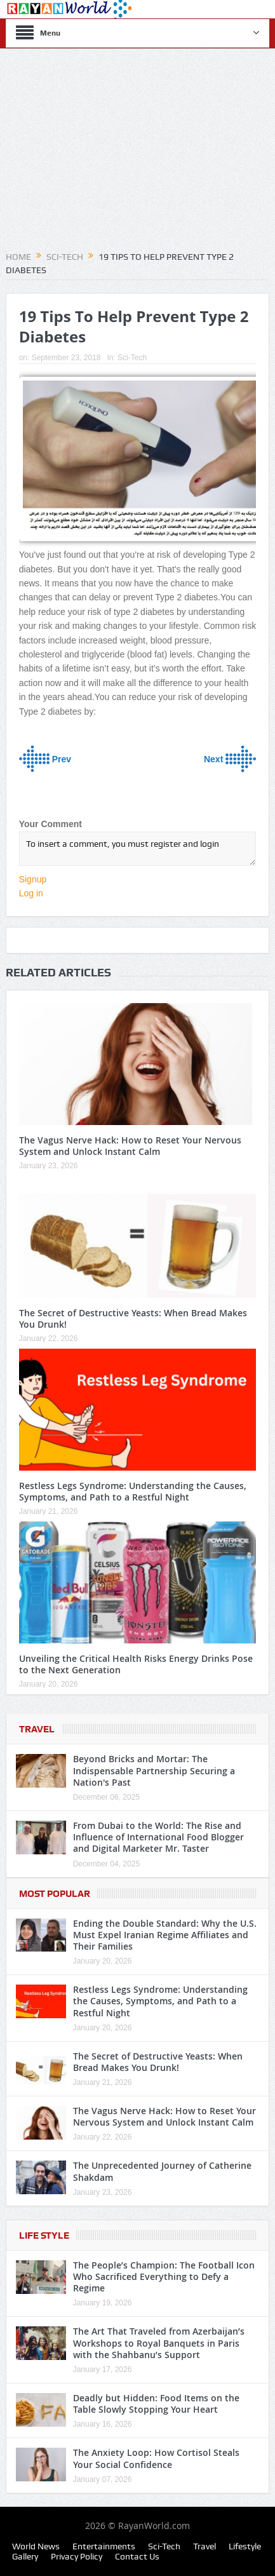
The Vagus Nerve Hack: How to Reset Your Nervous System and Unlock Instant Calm (130, 1145)
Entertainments (103, 2546)
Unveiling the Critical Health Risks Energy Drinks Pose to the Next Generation (136, 1664)
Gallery (25, 2556)
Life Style (44, 2235)
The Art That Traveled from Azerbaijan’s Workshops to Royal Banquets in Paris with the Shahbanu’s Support (159, 2342)
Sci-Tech (132, 357)
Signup (33, 879)
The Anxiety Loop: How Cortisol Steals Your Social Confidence (156, 2458)
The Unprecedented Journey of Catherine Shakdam (162, 2171)
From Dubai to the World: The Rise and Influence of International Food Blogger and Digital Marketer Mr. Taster (158, 1836)
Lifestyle (245, 2546)
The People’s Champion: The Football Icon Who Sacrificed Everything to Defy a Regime (164, 2276)
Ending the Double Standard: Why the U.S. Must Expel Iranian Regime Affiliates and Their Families (165, 1934)
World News (36, 2546)
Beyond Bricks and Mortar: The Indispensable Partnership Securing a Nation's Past (154, 1770)
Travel (37, 1729)
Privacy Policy (76, 2556)
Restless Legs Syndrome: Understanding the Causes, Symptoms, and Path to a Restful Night (132, 1491)
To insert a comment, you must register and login (138, 849)
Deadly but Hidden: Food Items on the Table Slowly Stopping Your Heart (156, 2403)
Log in (31, 893)
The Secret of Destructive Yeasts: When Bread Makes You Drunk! (133, 1318)
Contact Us (137, 2556)
